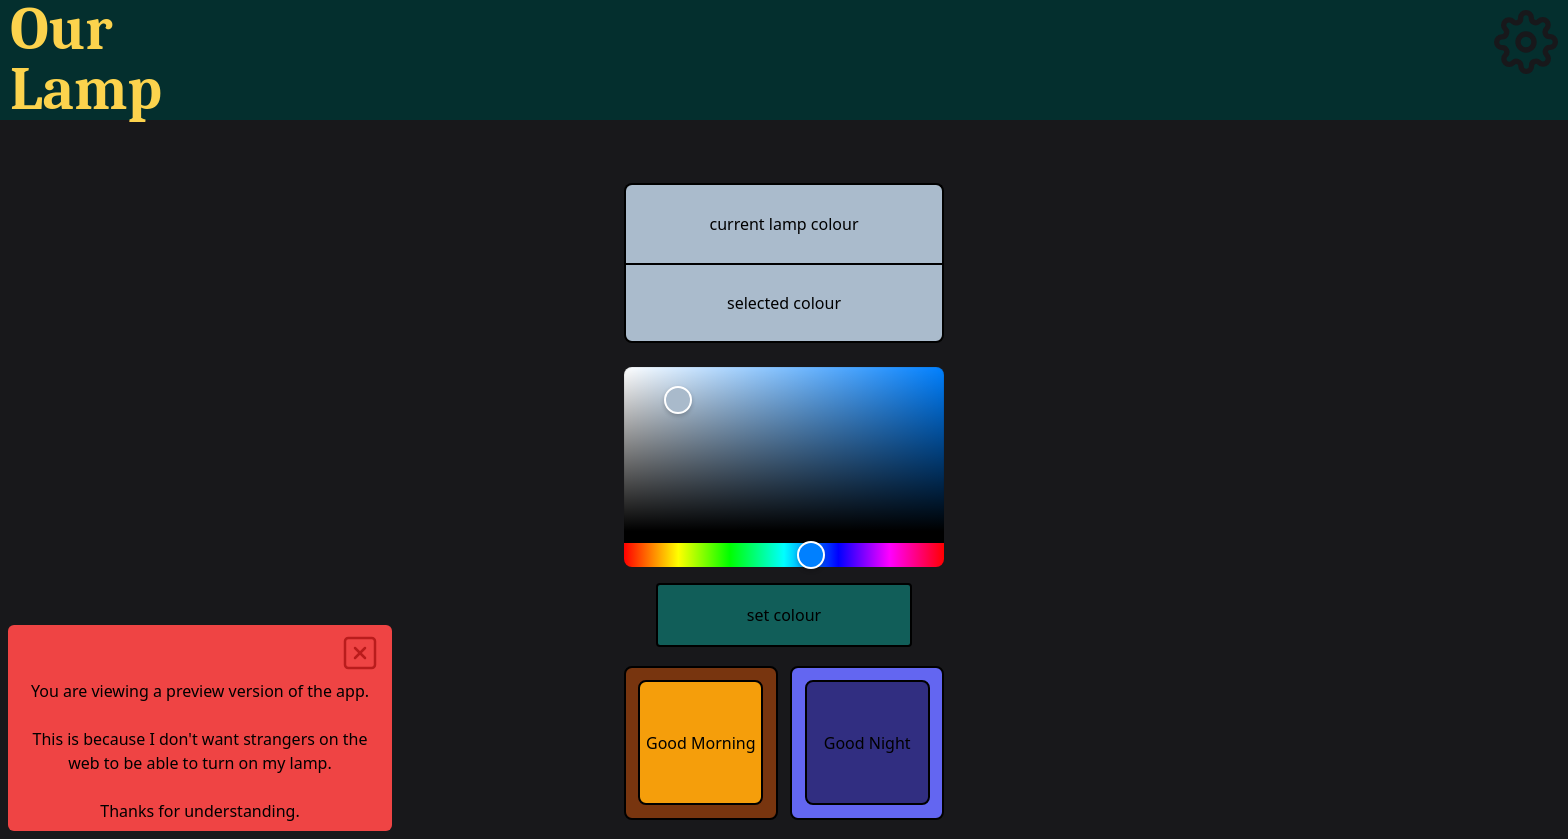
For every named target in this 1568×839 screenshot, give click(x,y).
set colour (784, 615)
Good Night (867, 743)
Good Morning (701, 743)
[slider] (784, 449)
